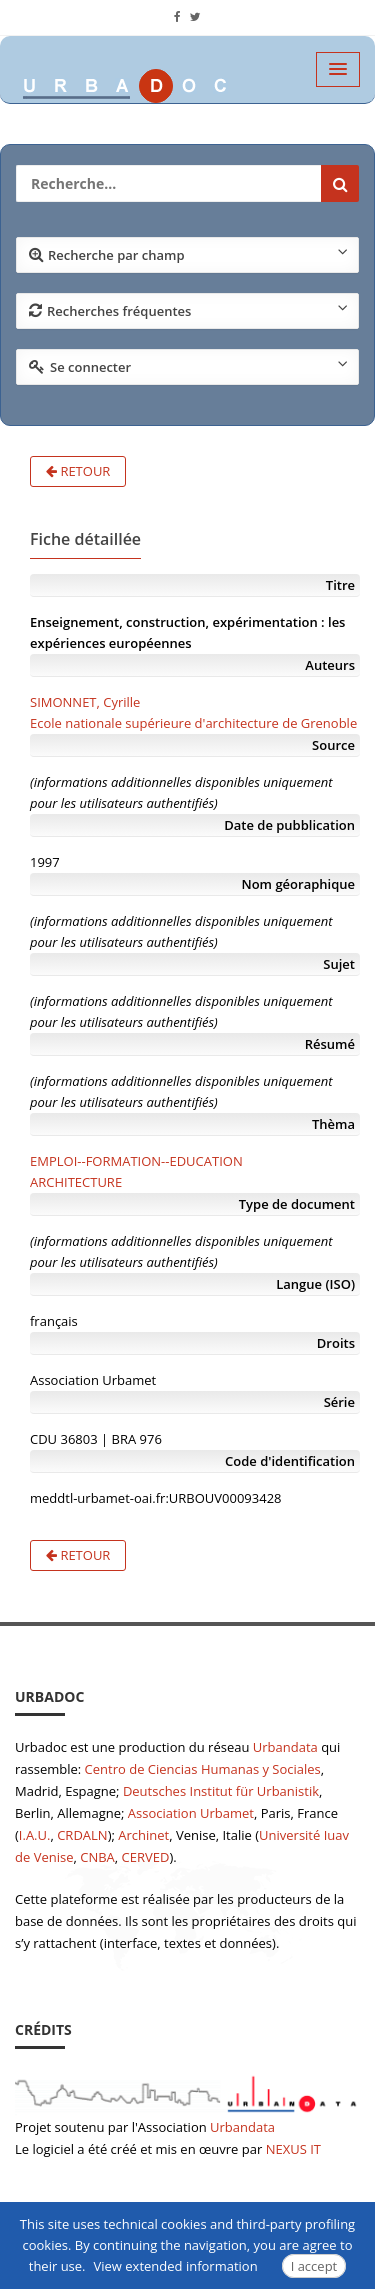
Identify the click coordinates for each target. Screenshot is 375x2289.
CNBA (97, 1857)
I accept (314, 2266)
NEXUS (286, 2149)
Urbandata (285, 1747)
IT (315, 2149)
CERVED (146, 1857)
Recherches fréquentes (188, 310)
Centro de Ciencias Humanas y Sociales (203, 1769)
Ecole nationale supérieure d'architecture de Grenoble (193, 723)
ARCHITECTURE (76, 1182)
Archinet (143, 1835)
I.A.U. (35, 1835)
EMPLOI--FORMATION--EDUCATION (136, 1161)
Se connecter (188, 366)
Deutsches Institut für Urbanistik (221, 1791)
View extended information (176, 2266)
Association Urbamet (191, 1813)
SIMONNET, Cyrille (85, 702)
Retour (78, 471)
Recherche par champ (188, 254)
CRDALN (82, 1835)
